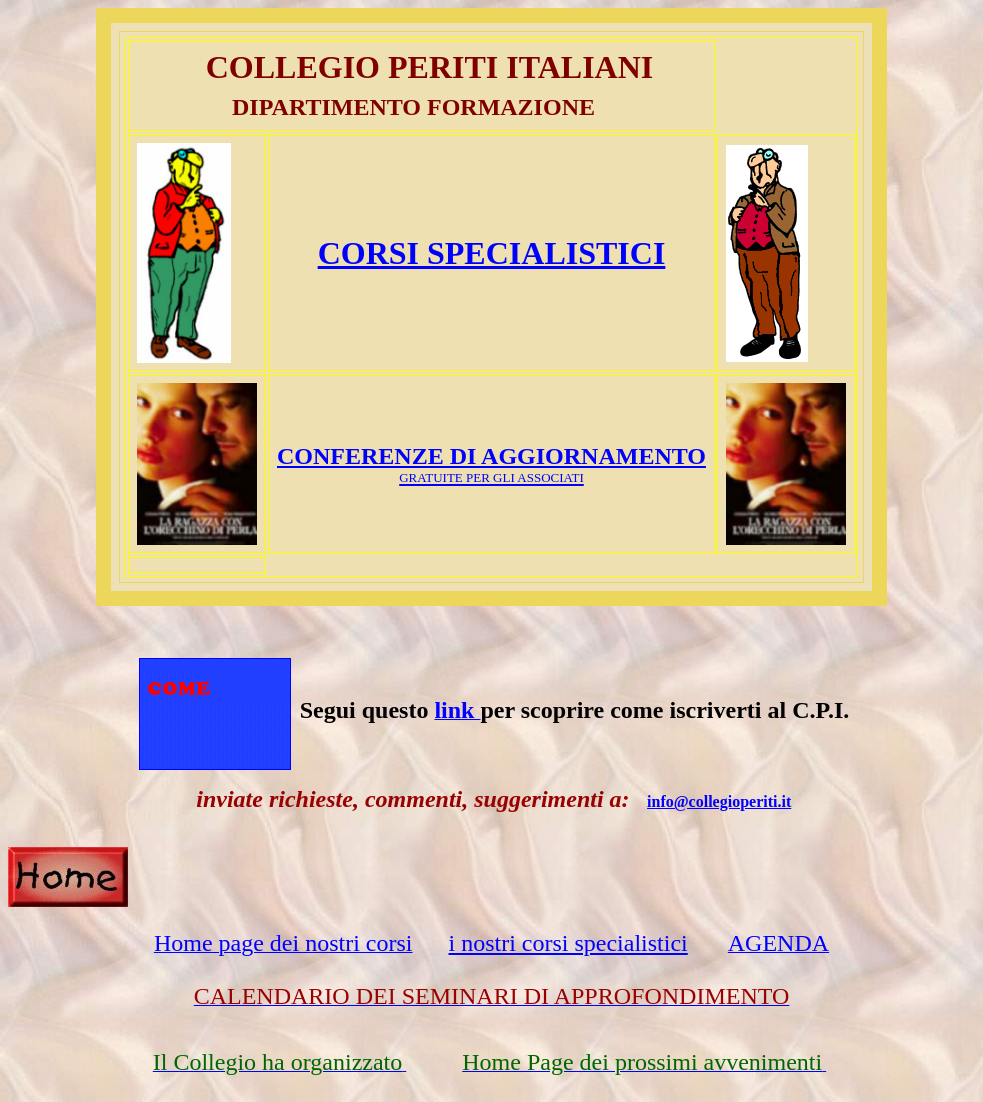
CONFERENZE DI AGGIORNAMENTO (491, 456)
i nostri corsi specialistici (567, 943)
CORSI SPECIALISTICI (492, 253)
